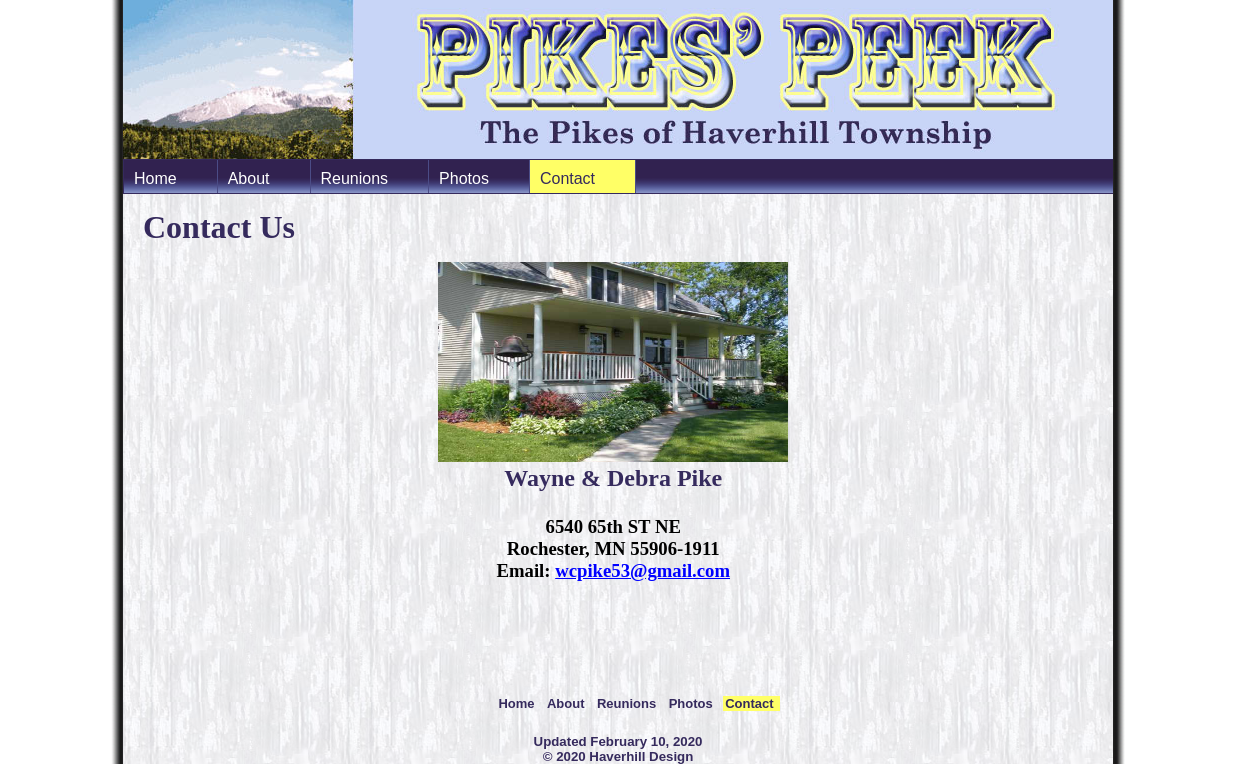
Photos (464, 178)
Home (155, 178)
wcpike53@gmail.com (642, 570)
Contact (567, 178)
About (249, 178)
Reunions (355, 178)
